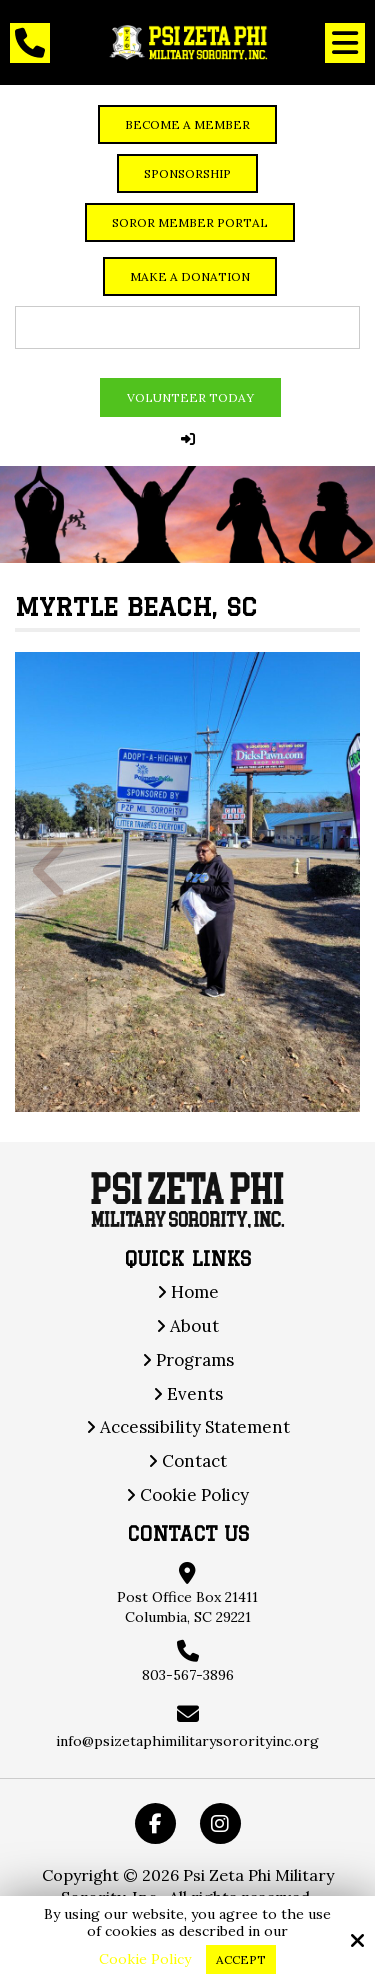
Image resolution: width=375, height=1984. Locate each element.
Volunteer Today (190, 397)
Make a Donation (190, 276)
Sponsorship (187, 173)
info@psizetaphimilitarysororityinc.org (187, 1741)
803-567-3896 (188, 1675)
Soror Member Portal (190, 222)
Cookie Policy (145, 1959)
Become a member (187, 124)
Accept (241, 1959)
